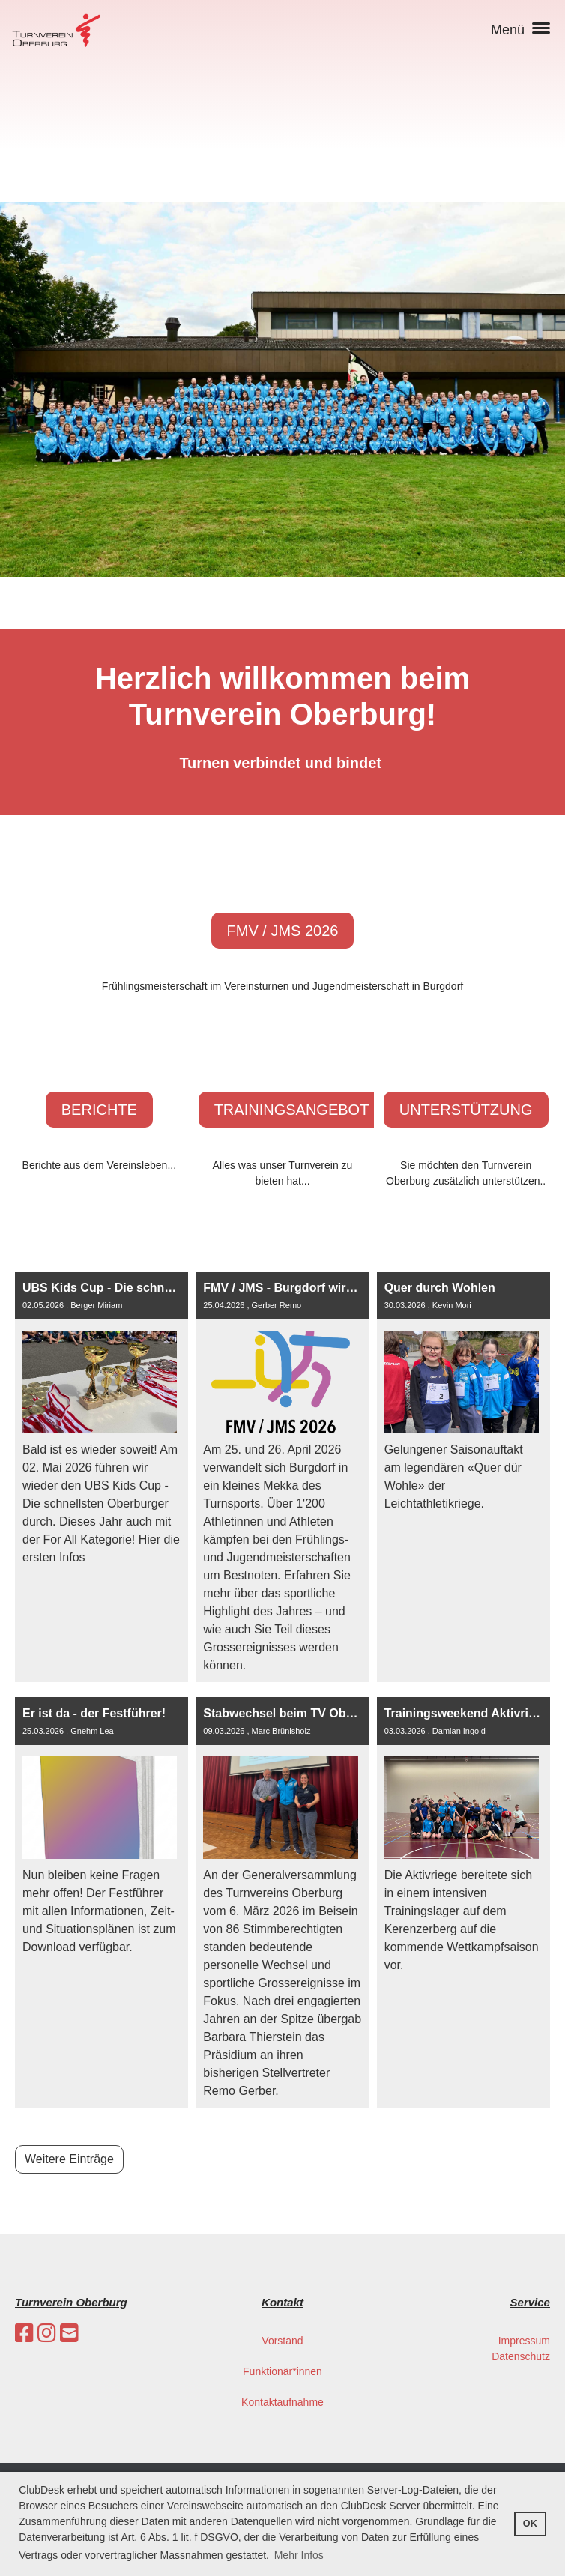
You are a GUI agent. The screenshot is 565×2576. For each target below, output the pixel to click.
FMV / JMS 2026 (283, 930)
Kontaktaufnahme (282, 2402)
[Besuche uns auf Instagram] (46, 2333)
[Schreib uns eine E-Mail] (69, 2333)
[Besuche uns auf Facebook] (24, 2333)
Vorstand (282, 2341)
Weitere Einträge (69, 2159)
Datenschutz (521, 2356)
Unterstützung (466, 1109)
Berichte (99, 1109)
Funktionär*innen (282, 2371)
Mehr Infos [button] (299, 2555)
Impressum (524, 2341)
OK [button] (530, 2523)
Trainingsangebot (291, 1109)
